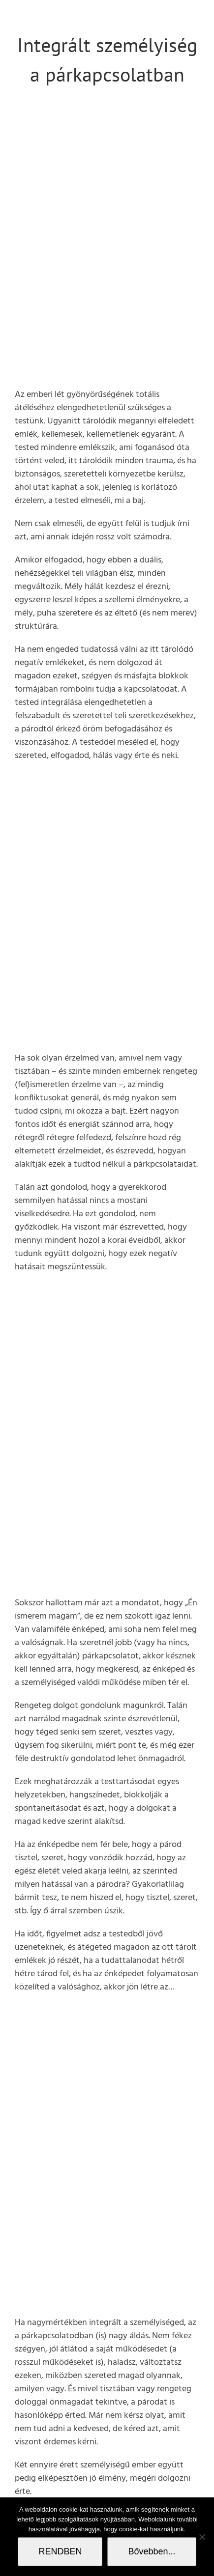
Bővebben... (151, 2551)
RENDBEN (60, 2551)
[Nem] (202, 2537)
